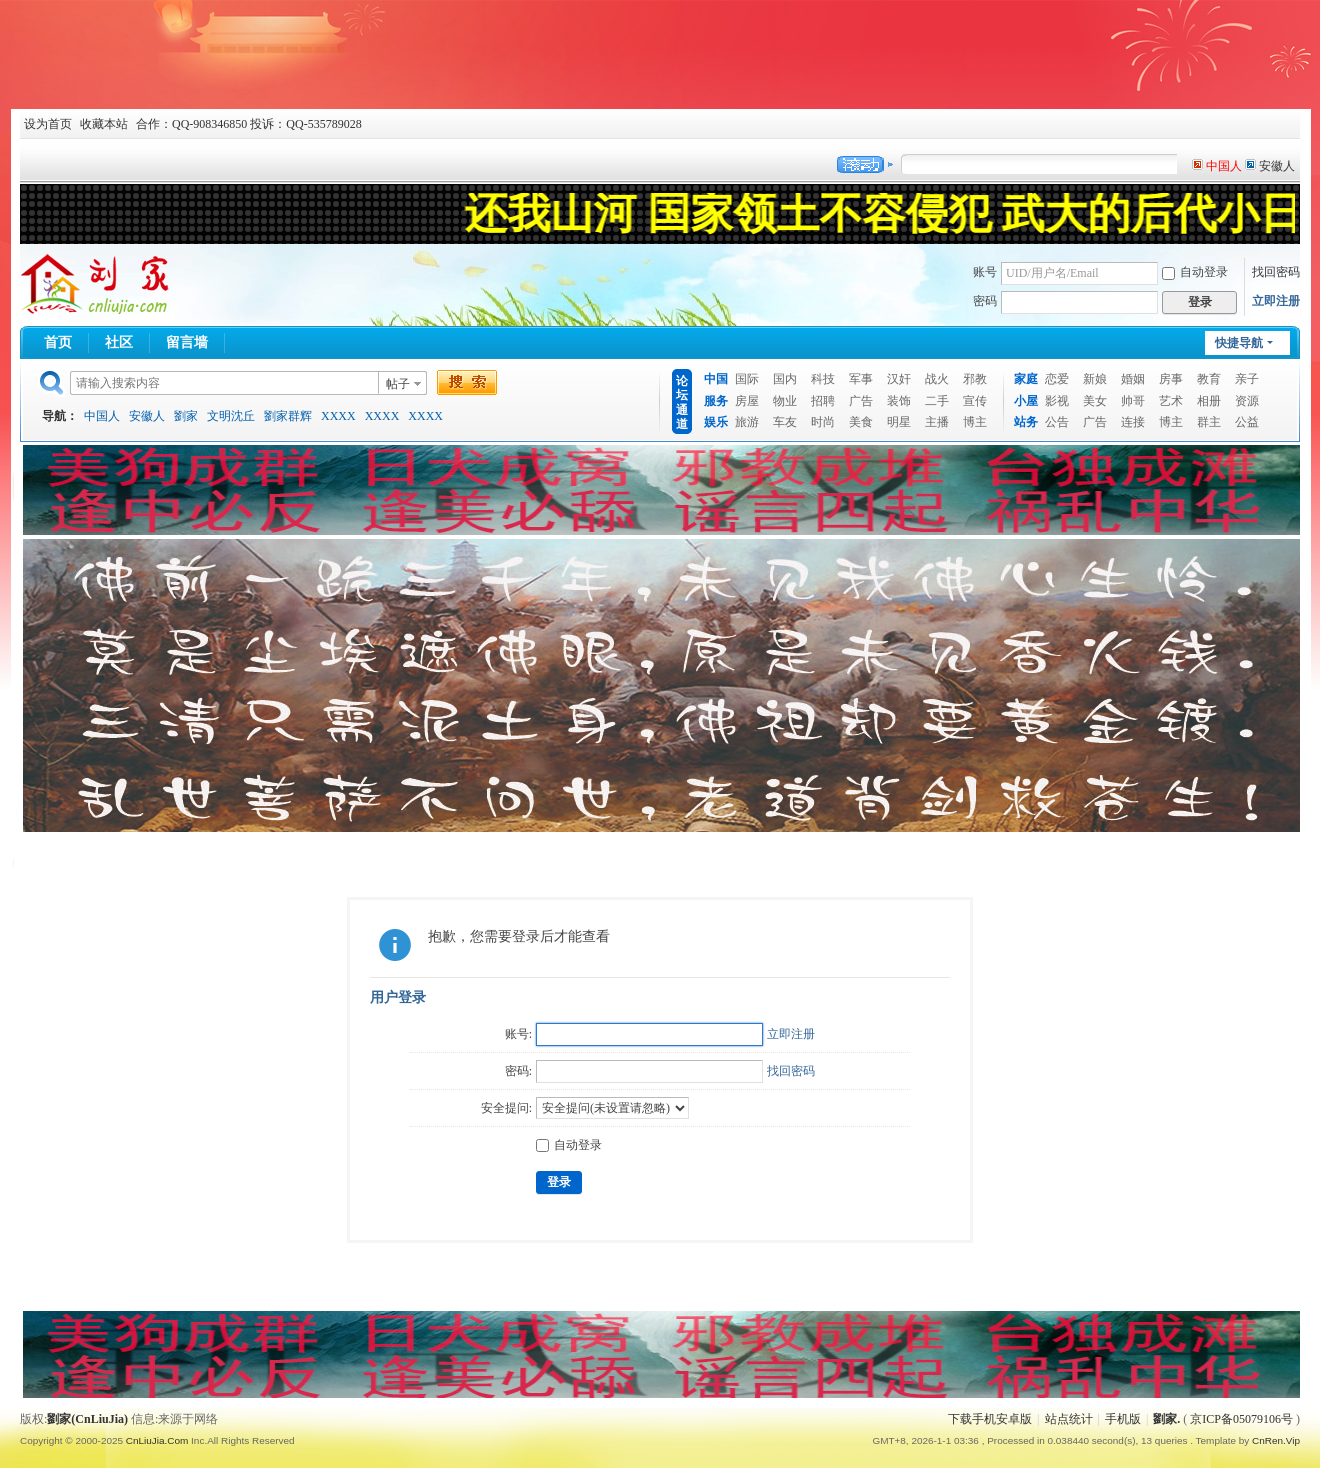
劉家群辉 (288, 416)
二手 (937, 401)
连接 (1133, 422)
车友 (785, 422)
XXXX (338, 416)
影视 (1057, 401)
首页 (58, 342)
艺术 (1171, 401)
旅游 (747, 422)
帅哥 (1133, 401)
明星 (899, 422)
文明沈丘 (231, 416)
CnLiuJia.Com (157, 1440)
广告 (861, 401)
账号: (518, 1034)
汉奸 (899, 379)
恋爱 (1057, 379)
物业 (785, 401)
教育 (1209, 379)
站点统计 (1069, 1419)
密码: (518, 1071)
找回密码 (1276, 272)
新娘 (1095, 379)
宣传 (975, 401)
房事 (1171, 379)
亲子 (1247, 379)
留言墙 (187, 342)
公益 (1247, 422)
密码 (985, 301)
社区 (119, 342)
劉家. (1166, 1419)
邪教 (975, 379)
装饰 (899, 401)
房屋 (747, 401)
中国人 (102, 416)
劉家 (186, 416)
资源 (1247, 401)
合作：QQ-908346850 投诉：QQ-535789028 (249, 124)
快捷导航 (1239, 343)
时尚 (823, 422)
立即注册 (1276, 301)
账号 (985, 272)
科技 (823, 379)
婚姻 (1133, 379)
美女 (1095, 401)
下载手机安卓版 (990, 1419)
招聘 (823, 401)
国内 (785, 379)
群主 (1209, 422)
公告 (1057, 422)
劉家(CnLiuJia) (87, 1419)
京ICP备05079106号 (1241, 1419)
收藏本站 (104, 124)
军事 (861, 379)
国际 (747, 379)
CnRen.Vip (1276, 1440)
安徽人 (147, 416)
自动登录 (1195, 272)
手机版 (1123, 1419)
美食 (861, 422)
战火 (937, 379)
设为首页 (48, 124)
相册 (1209, 401)
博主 (975, 422)
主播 (937, 422)
